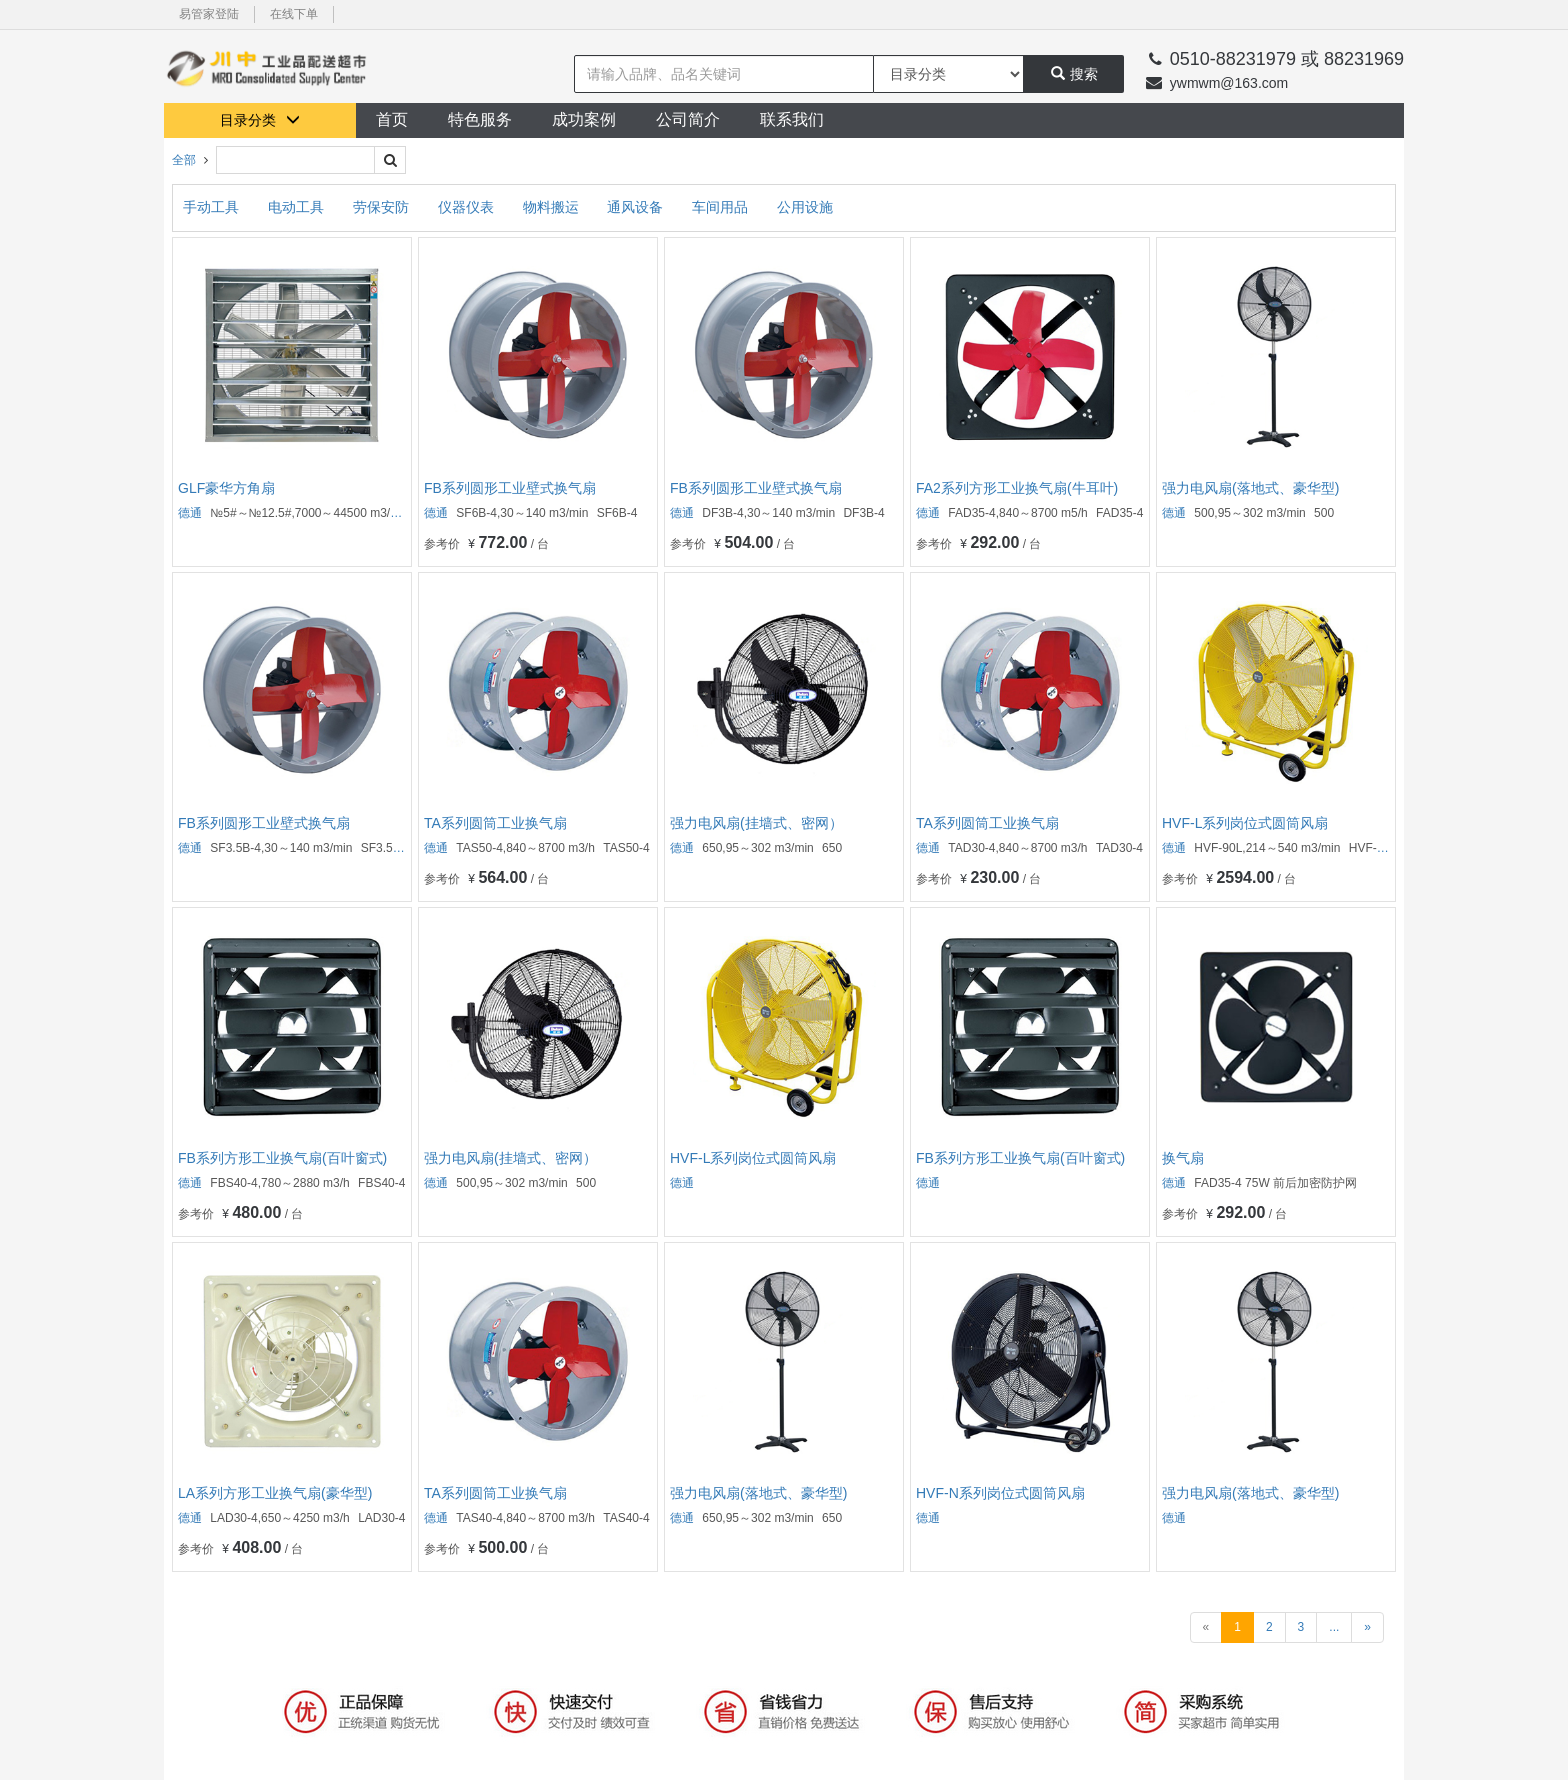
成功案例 (584, 119)
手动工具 (213, 207)
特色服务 (480, 119)
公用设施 (805, 207)
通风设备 (637, 207)
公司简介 (688, 119)
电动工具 (298, 207)
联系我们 (792, 119)
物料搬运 (553, 207)
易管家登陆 (209, 14)
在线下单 (294, 14)
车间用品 (722, 207)
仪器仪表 (468, 207)
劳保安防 (383, 207)
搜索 (1074, 74)
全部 (184, 160)
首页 (392, 119)
